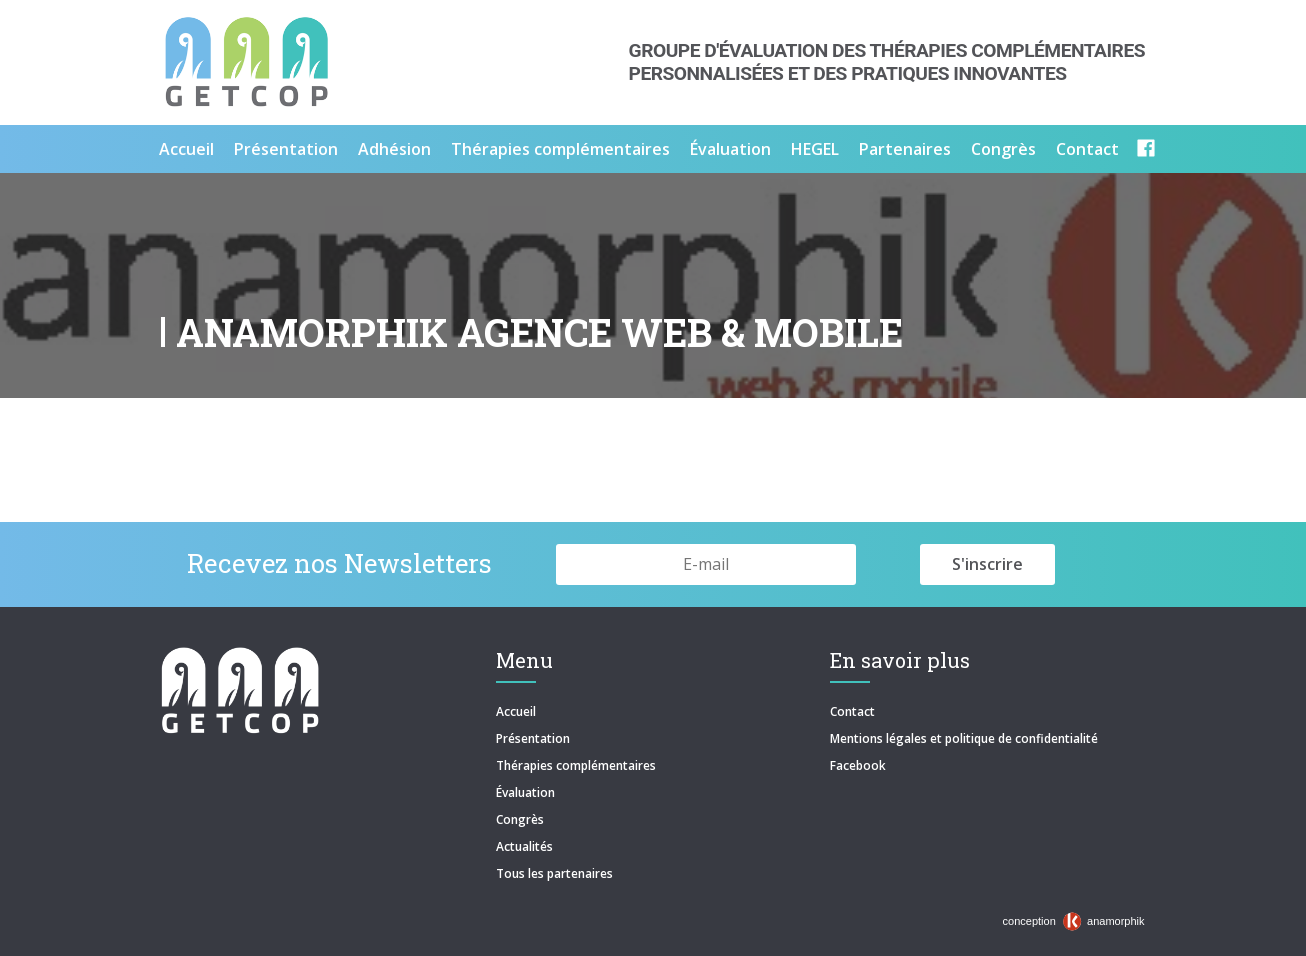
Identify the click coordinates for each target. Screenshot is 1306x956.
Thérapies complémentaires (560, 149)
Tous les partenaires (554, 873)
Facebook (858, 765)
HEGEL (815, 149)
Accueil (186, 149)
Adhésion (394, 149)
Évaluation (730, 149)
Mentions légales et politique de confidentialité (964, 738)
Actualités (524, 846)
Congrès (1003, 149)
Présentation (286, 149)
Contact (1087, 149)
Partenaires (905, 149)
